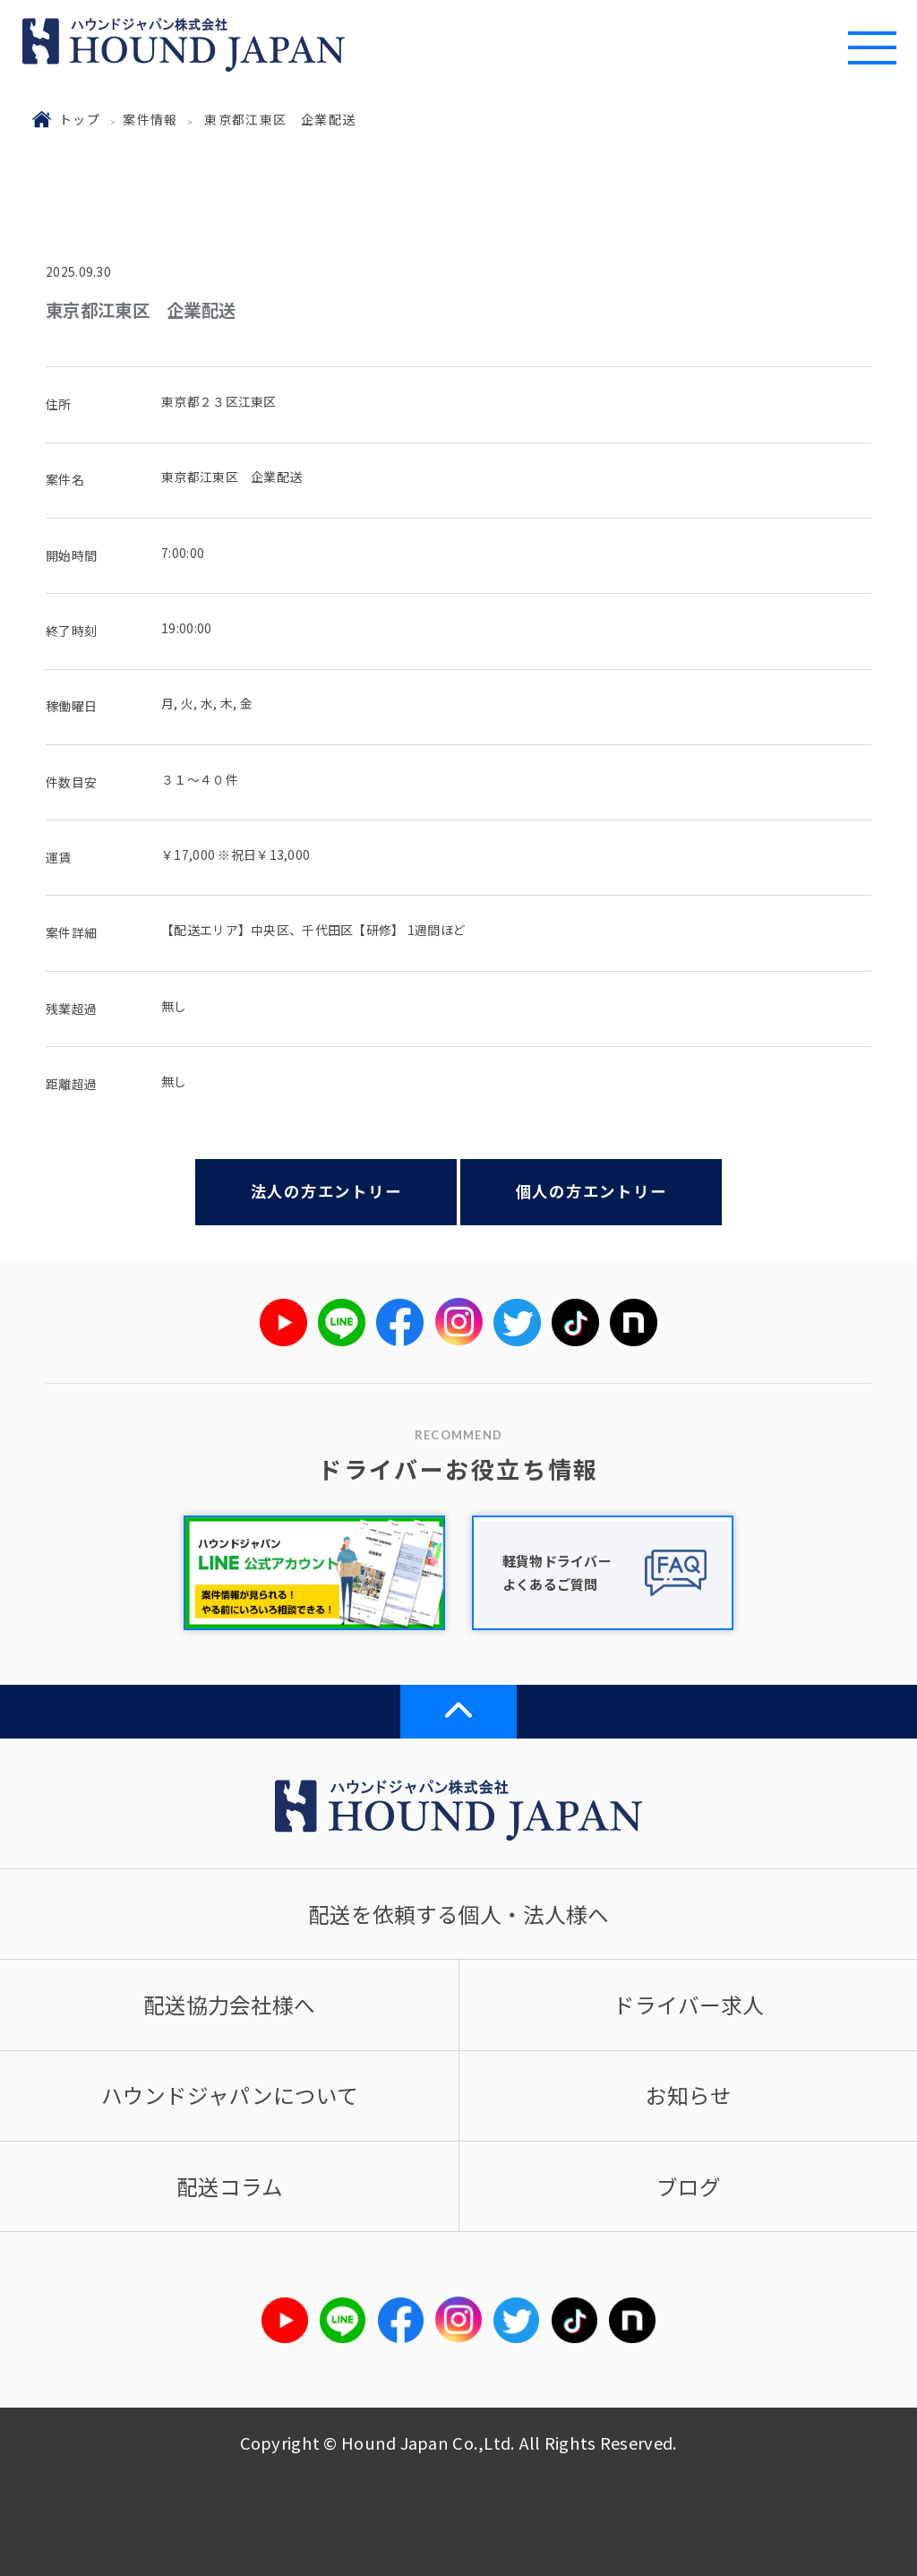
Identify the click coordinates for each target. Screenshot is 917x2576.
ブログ (688, 2186)
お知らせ (689, 2095)
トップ (79, 119)
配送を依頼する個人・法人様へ (458, 1914)
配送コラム (229, 2186)
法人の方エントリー (326, 1191)
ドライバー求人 (688, 2004)
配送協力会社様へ (229, 2004)
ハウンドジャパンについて (229, 2095)
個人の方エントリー (591, 1191)
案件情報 (150, 119)
